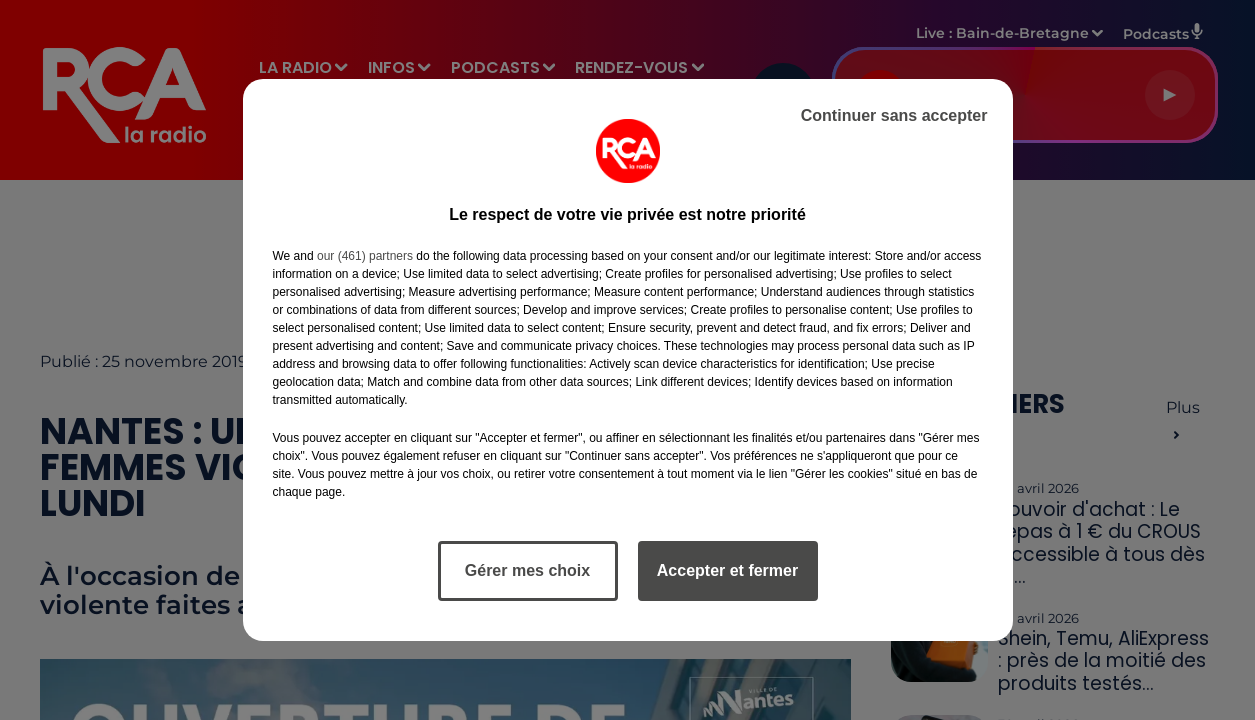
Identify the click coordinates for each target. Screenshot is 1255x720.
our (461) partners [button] (365, 256)
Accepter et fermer (727, 570)
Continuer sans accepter (894, 115)
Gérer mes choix (527, 570)
